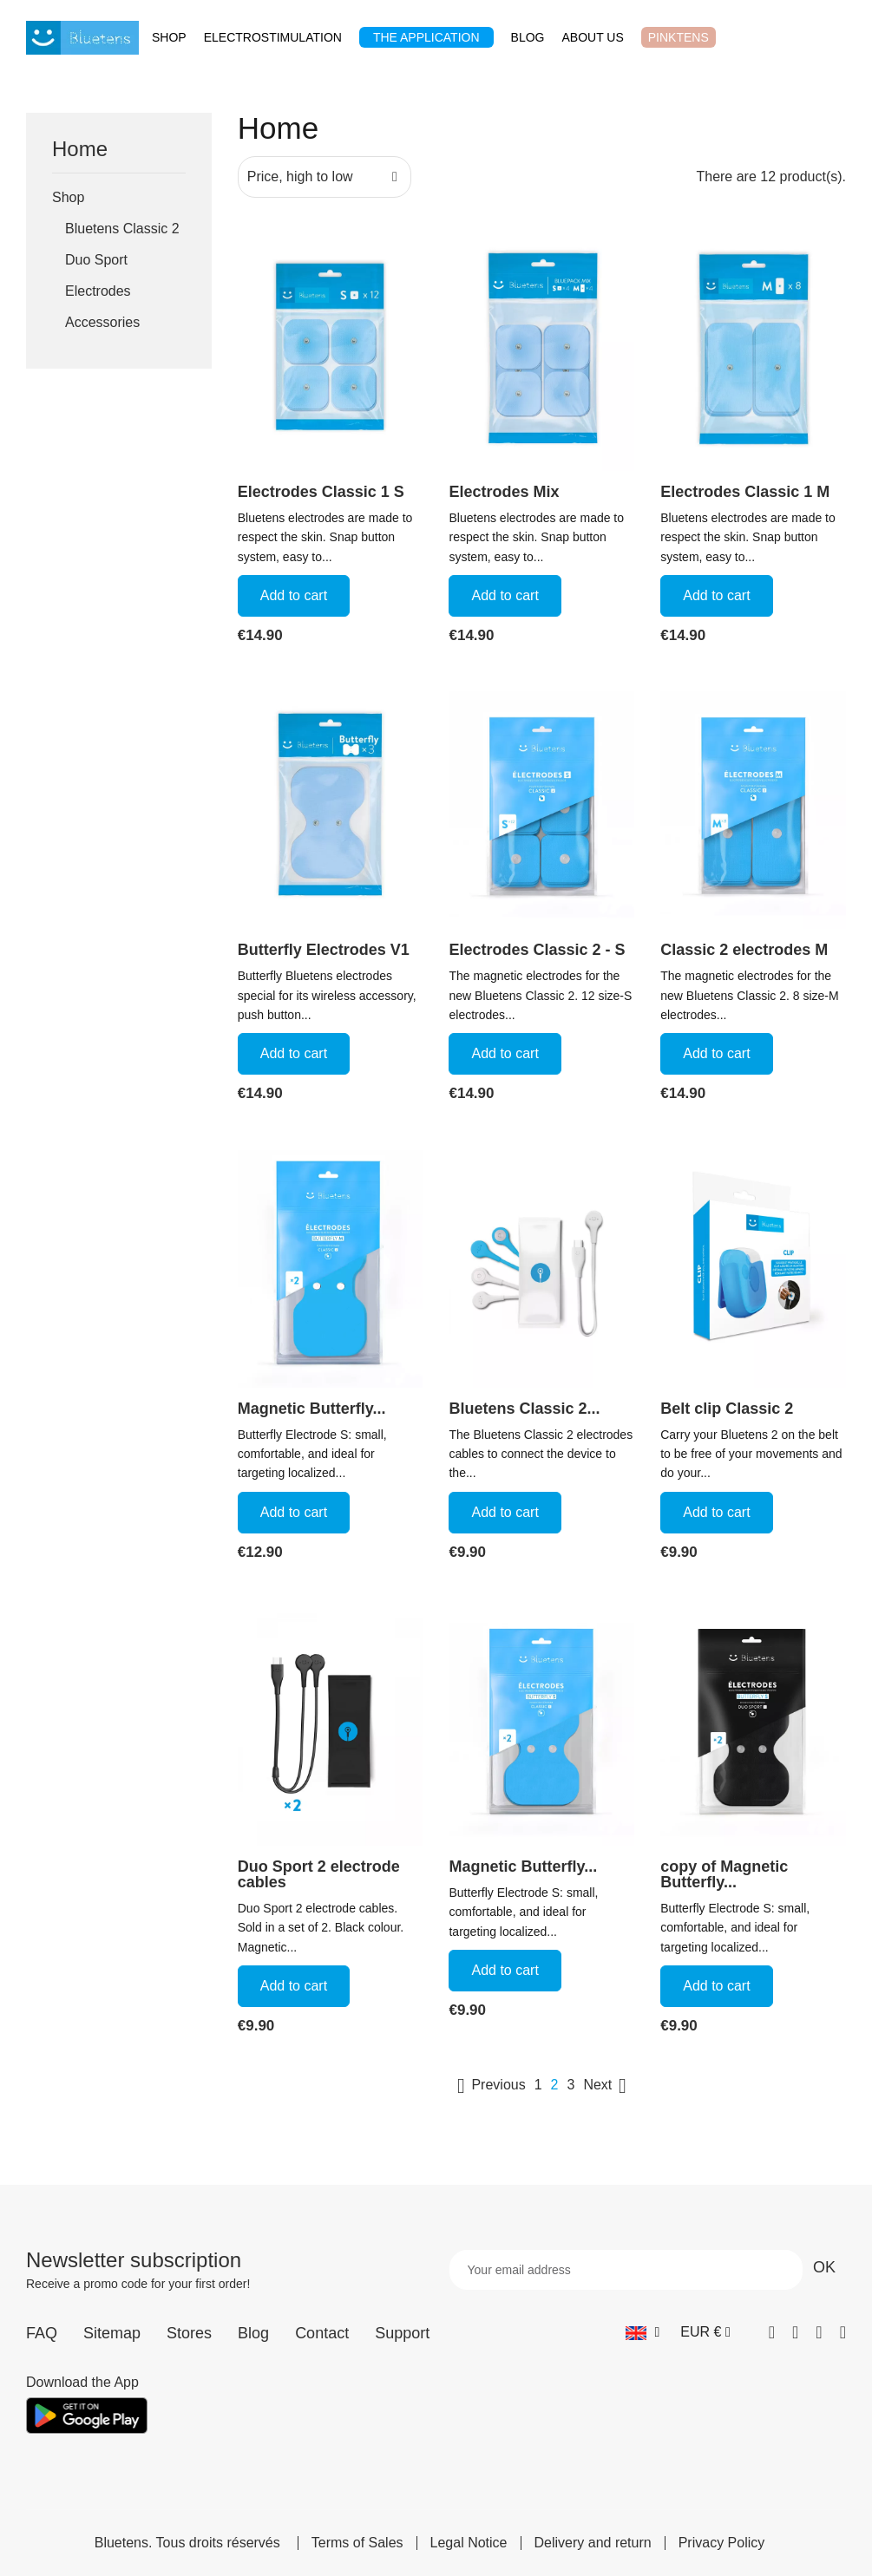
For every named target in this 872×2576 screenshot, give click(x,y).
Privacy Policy (722, 2543)
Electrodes (98, 291)
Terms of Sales (357, 2543)
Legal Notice (469, 2543)
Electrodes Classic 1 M (744, 491)
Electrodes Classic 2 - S (537, 949)
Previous (487, 2086)
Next (608, 2086)
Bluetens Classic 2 (122, 228)
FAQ (41, 2333)
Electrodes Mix (504, 491)
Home (80, 149)
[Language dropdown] (642, 2332)
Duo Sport (96, 259)
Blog (253, 2333)
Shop (68, 197)
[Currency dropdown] (705, 2332)
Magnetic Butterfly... (312, 1408)
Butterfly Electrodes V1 (324, 949)
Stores (189, 2333)
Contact (322, 2333)
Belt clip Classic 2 (726, 1408)
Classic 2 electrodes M (744, 949)
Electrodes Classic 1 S (321, 491)
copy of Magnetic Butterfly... (724, 1874)
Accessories (102, 322)
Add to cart (293, 595)
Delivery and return (593, 2543)
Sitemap (112, 2333)
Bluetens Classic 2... (524, 1408)
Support (402, 2333)
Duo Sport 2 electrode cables (319, 1874)
